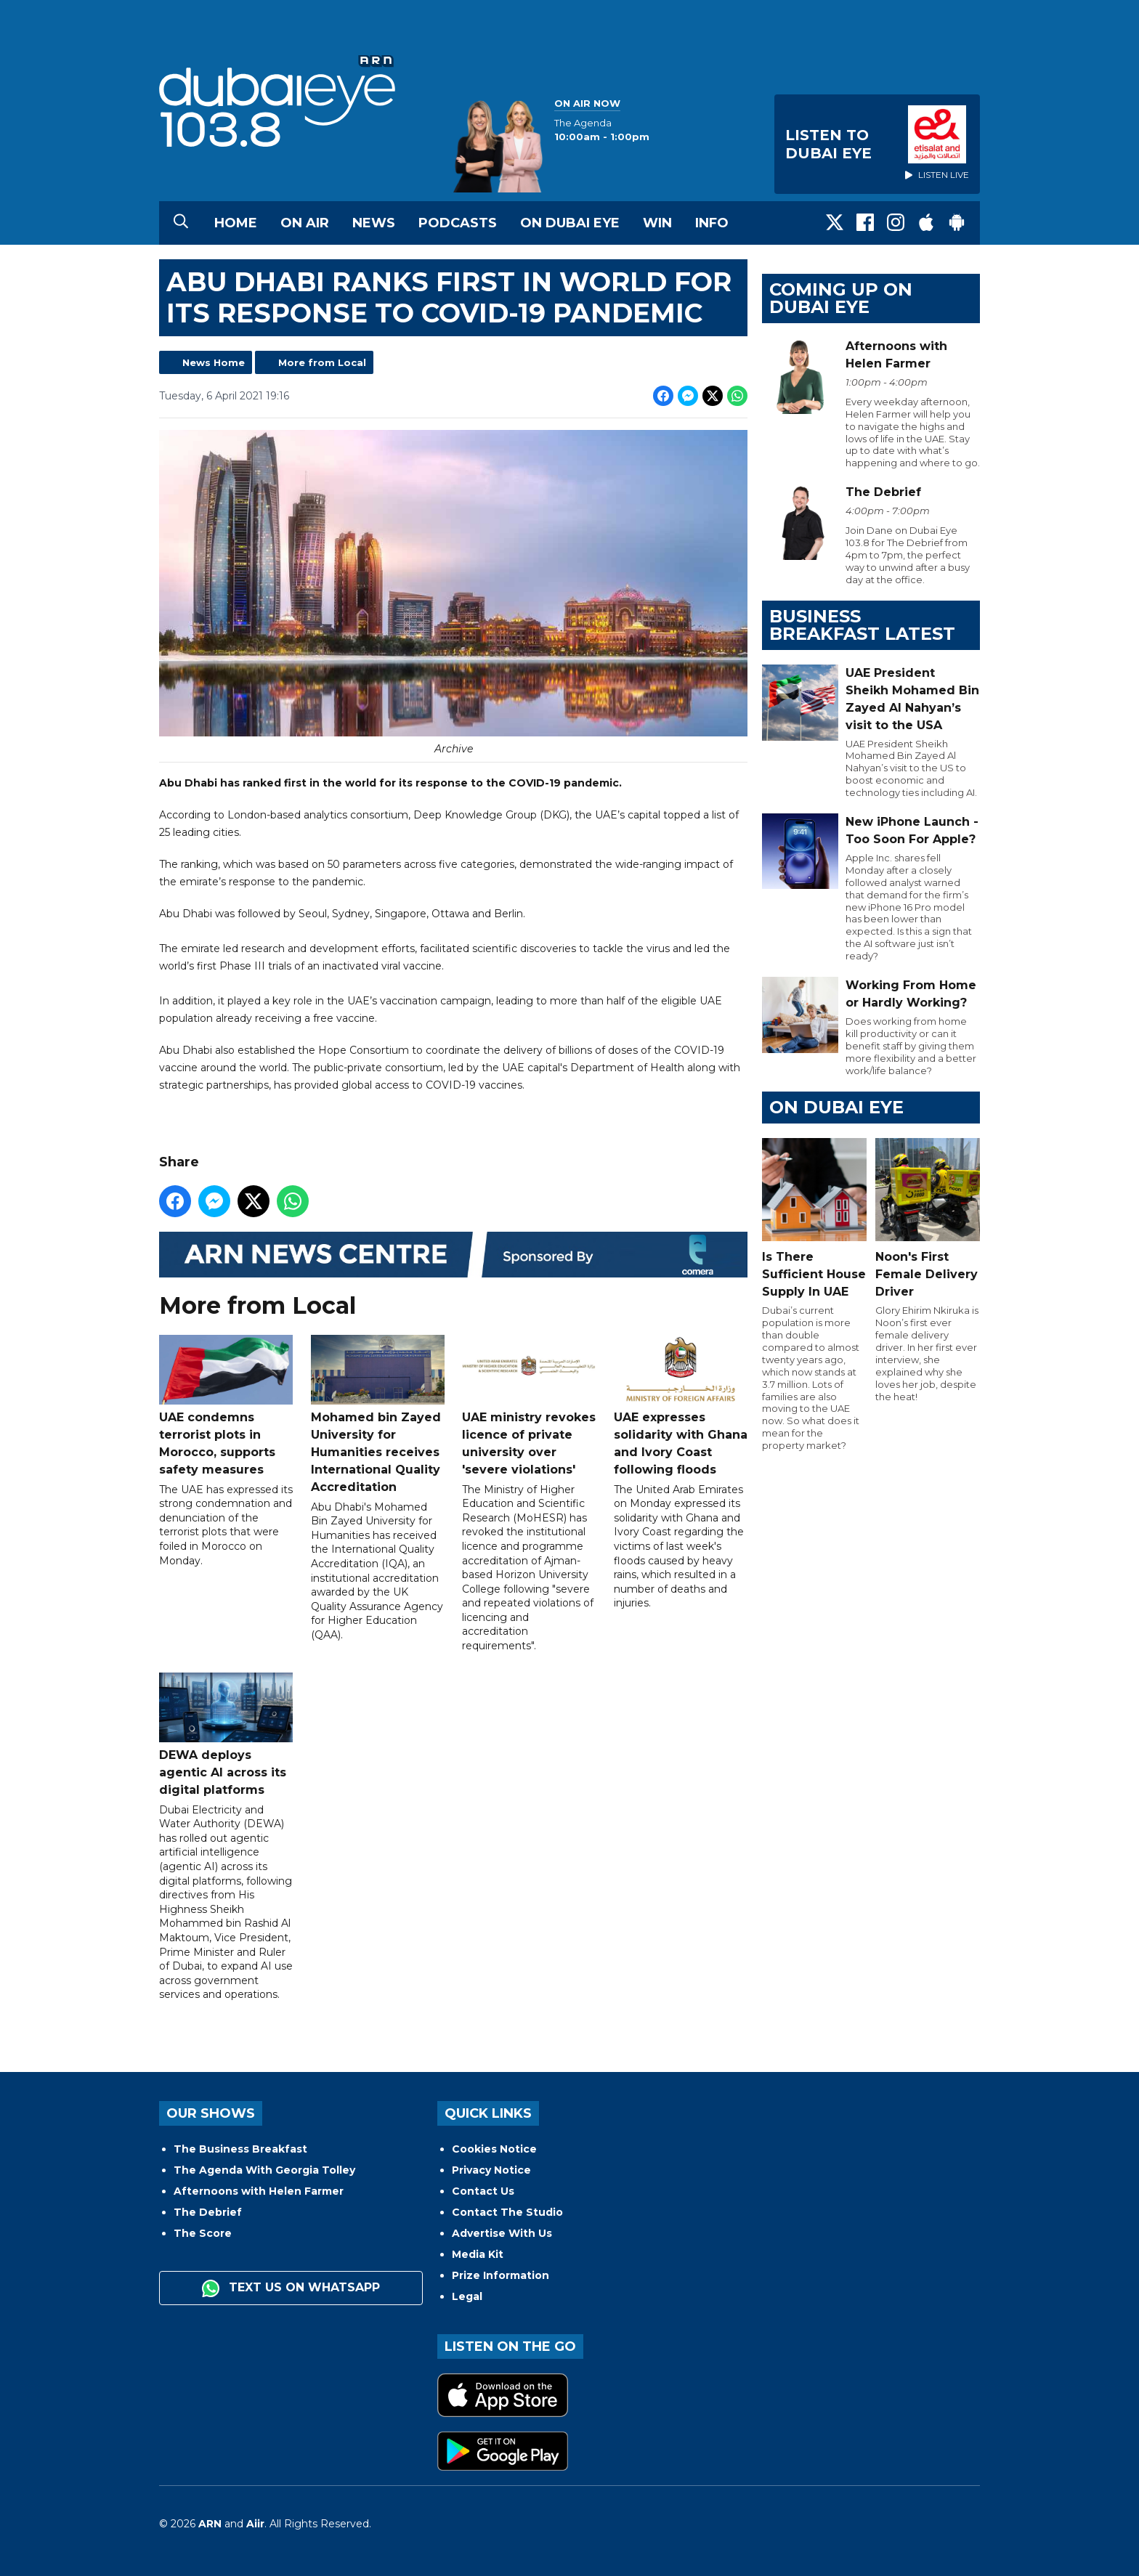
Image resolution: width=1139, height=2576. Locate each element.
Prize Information (500, 2275)
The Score (203, 2233)
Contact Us (483, 2191)
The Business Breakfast (240, 2149)
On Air (304, 223)
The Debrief (208, 2212)
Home (235, 223)
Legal (467, 2296)
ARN (210, 2523)
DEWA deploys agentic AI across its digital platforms (226, 1735)
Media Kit (477, 2254)
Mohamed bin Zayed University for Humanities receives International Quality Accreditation (378, 1414)
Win (657, 223)
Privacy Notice (491, 2170)
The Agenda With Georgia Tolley (264, 2170)
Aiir (255, 2523)
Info (712, 223)
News (373, 223)
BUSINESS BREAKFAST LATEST (862, 625)
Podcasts (457, 223)
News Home (213, 362)
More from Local (322, 362)
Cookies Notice (494, 2149)
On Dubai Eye (570, 223)
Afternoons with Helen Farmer (259, 2191)
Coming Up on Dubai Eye (840, 298)
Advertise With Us (502, 2233)
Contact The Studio (507, 2212)
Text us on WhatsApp (291, 2288)
